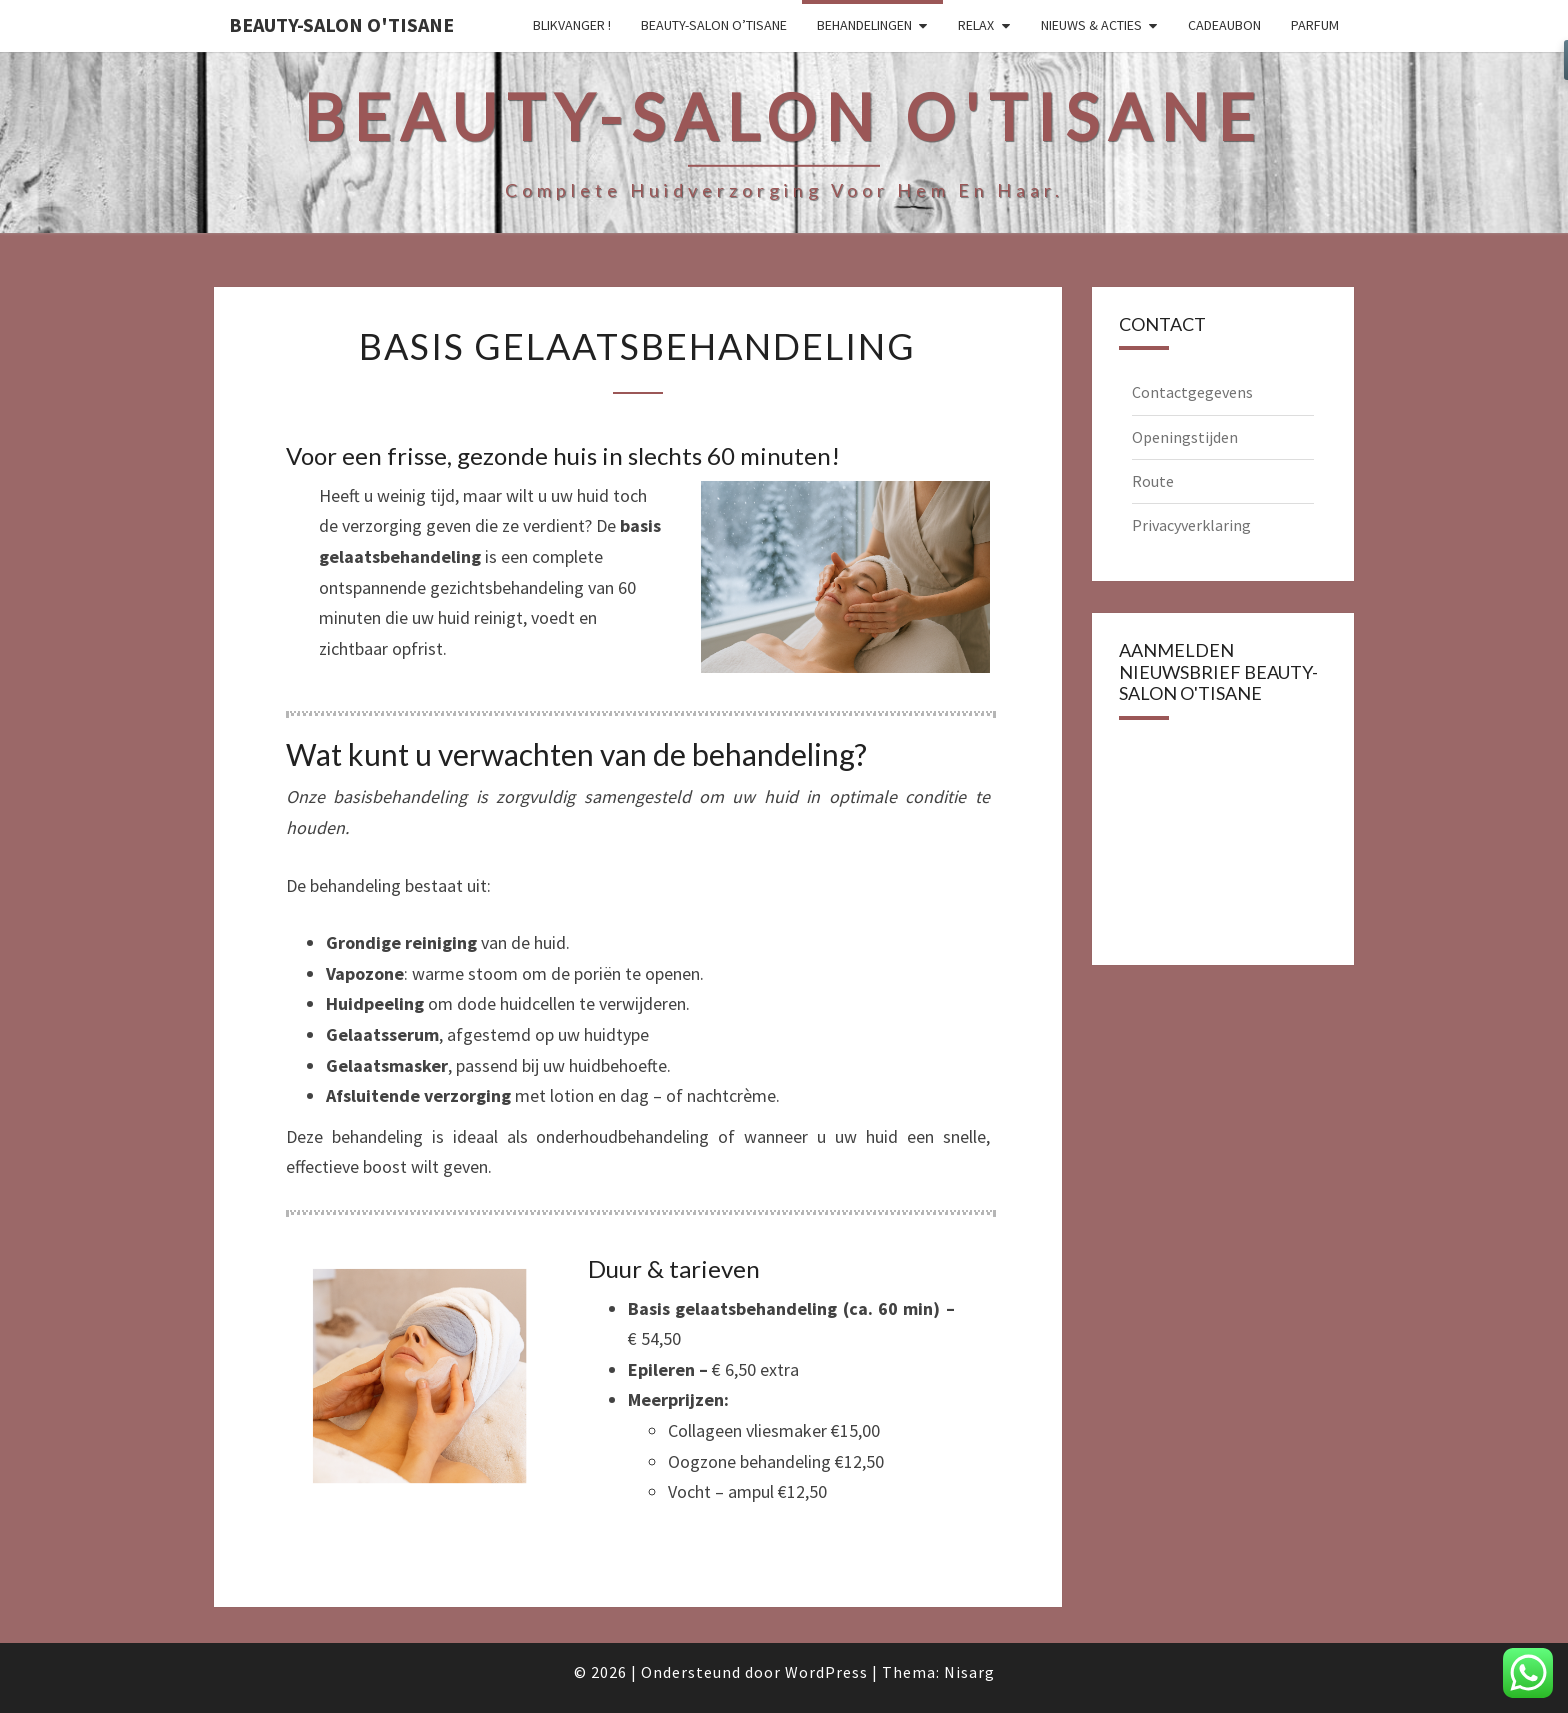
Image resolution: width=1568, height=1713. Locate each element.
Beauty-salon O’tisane (714, 25)
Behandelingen (864, 25)
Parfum (1315, 25)
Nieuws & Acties (1091, 25)
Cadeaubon (1224, 25)
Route (1153, 481)
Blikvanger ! (572, 25)
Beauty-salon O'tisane (341, 24)
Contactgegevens (1192, 392)
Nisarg (969, 1672)
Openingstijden (1185, 437)
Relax (976, 25)
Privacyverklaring (1191, 525)
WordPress (826, 1672)
